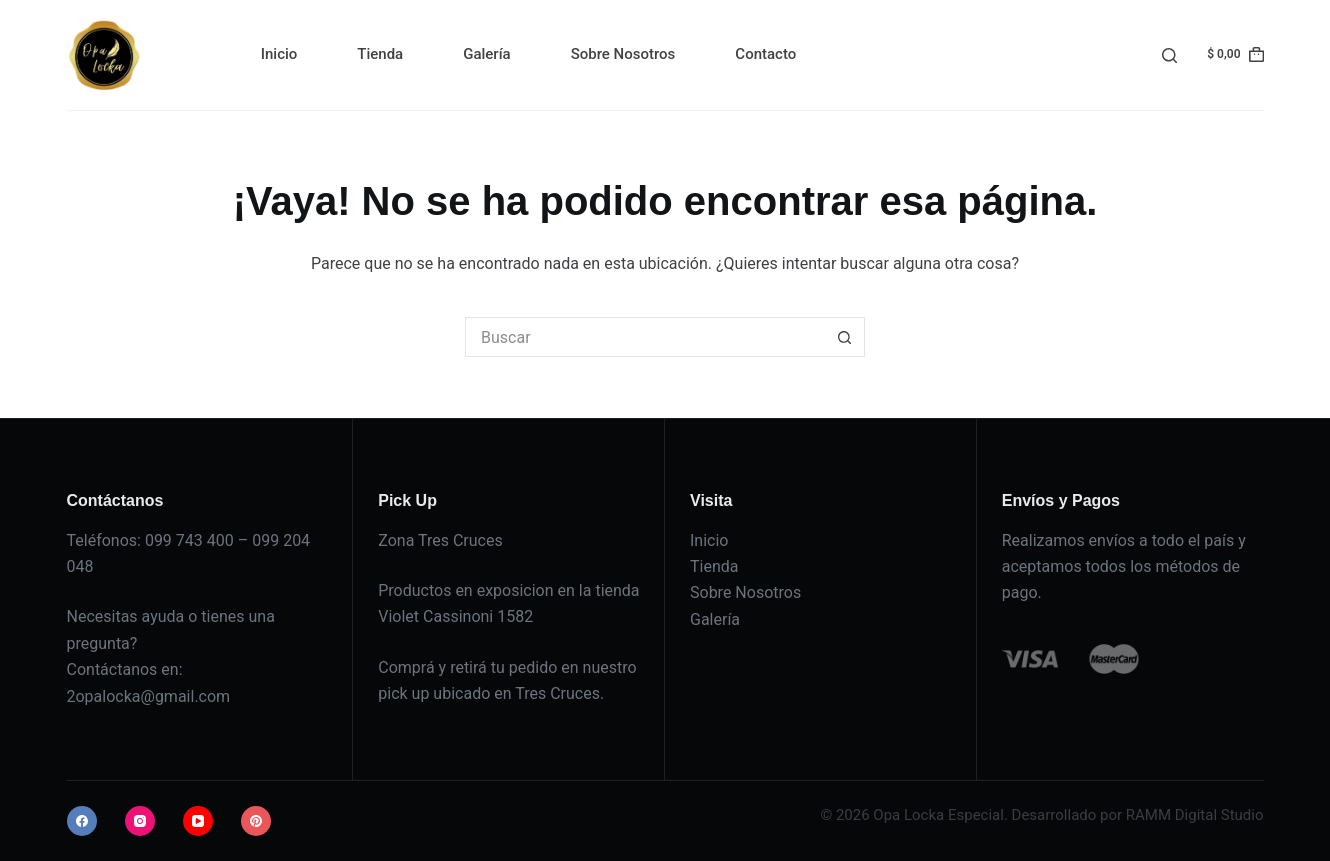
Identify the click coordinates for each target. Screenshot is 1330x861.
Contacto (765, 54)
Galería (486, 54)
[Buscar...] (645, 337)
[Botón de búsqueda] (845, 337)
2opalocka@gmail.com (149, 696)
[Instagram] (140, 821)
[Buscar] (1169, 55)
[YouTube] (198, 821)
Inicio (279, 54)
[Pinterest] (256, 821)
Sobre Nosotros (623, 54)
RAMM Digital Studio (1195, 815)
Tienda (380, 54)
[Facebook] (82, 821)
